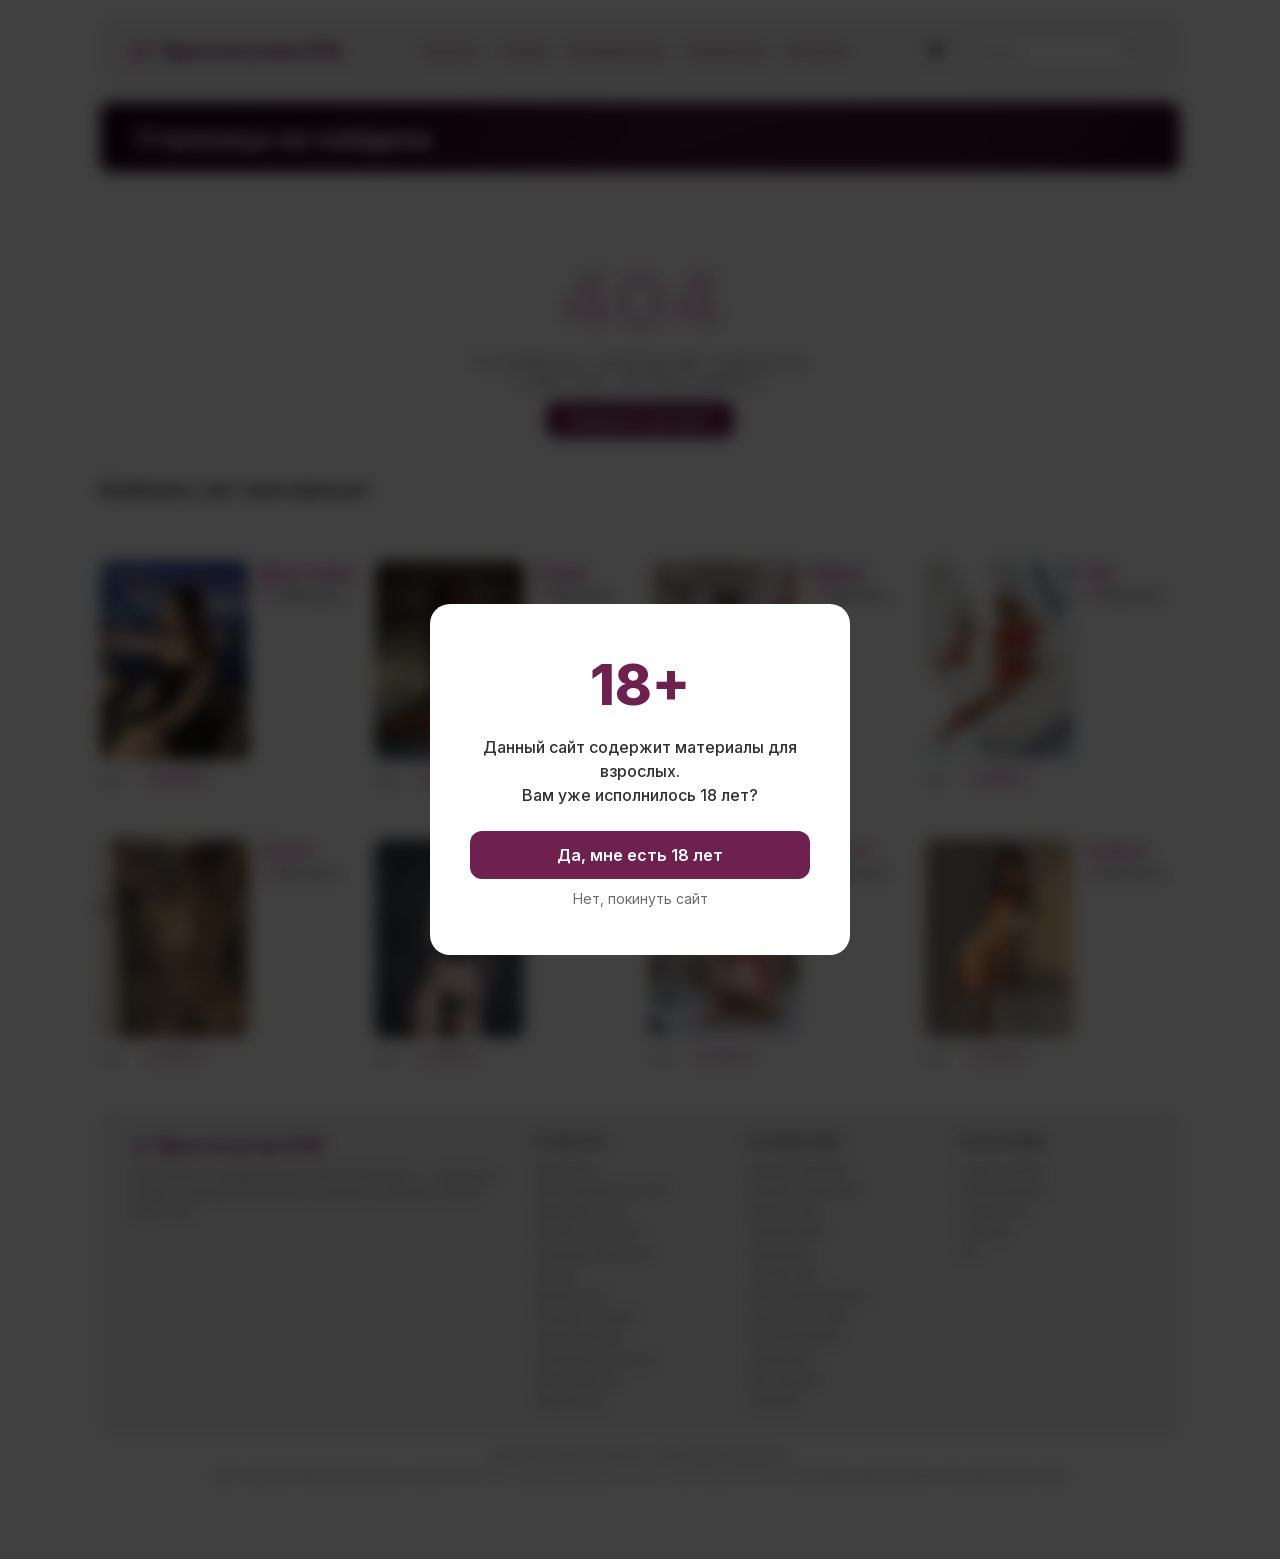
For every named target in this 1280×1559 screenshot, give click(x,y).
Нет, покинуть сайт (640, 899)
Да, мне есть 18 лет (640, 855)
